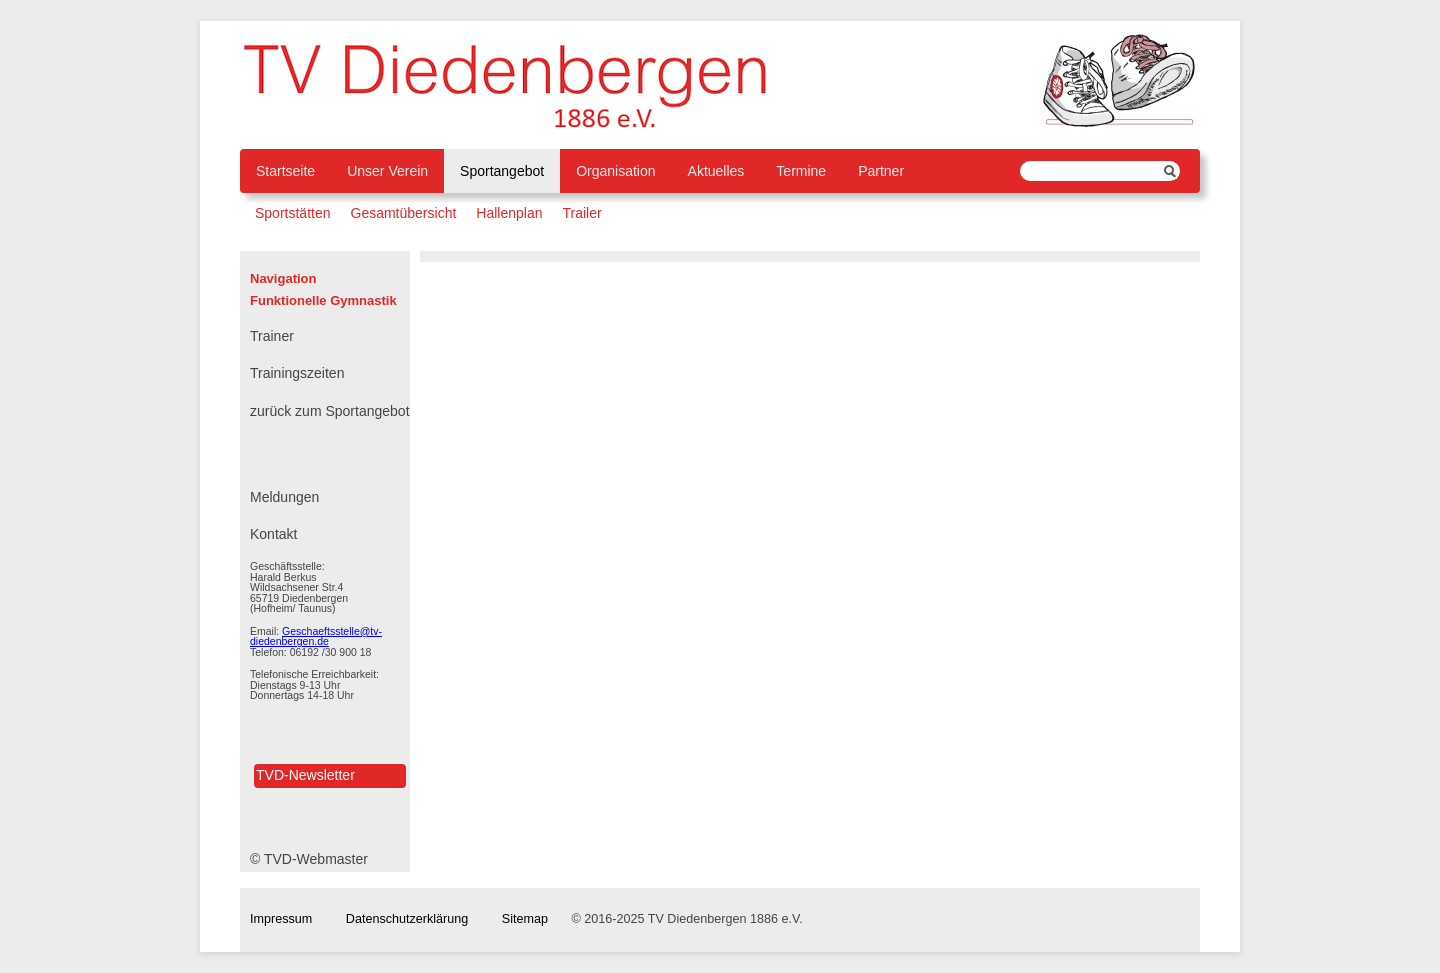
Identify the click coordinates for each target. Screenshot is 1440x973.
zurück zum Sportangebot (330, 411)
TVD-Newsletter (305, 775)
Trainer (272, 336)
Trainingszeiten (297, 373)
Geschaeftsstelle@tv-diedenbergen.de (316, 636)
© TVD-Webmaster (309, 859)
